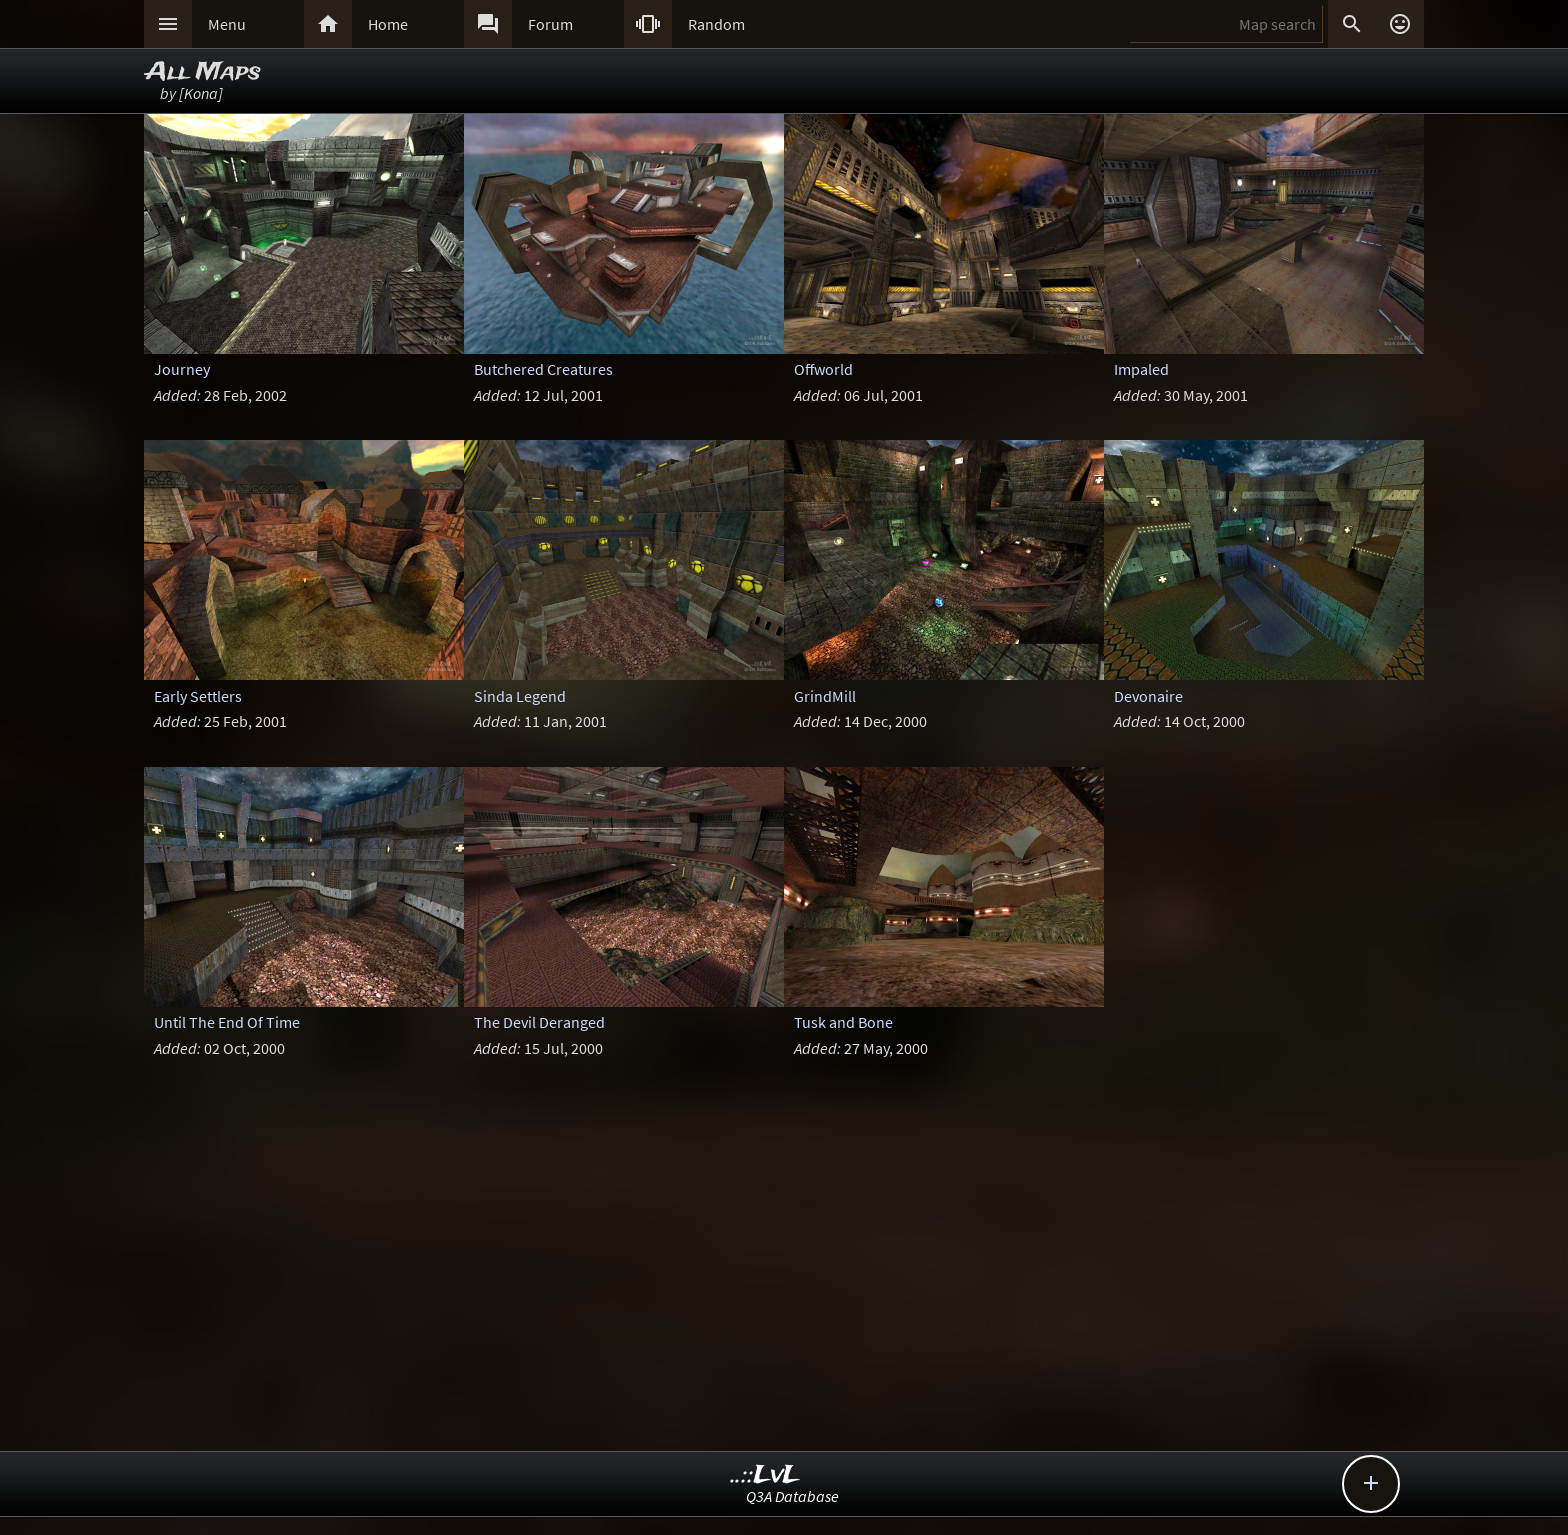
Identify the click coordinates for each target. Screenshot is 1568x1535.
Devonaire (1148, 696)
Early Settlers (198, 696)
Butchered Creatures (543, 369)
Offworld (823, 369)
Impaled (1141, 369)
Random (716, 24)
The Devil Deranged (539, 1022)
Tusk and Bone (843, 1022)
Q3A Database (792, 1496)
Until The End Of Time (227, 1022)
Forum (550, 24)
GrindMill (825, 696)
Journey (182, 369)
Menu (227, 24)
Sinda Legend (520, 696)
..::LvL (765, 1475)
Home (388, 24)
